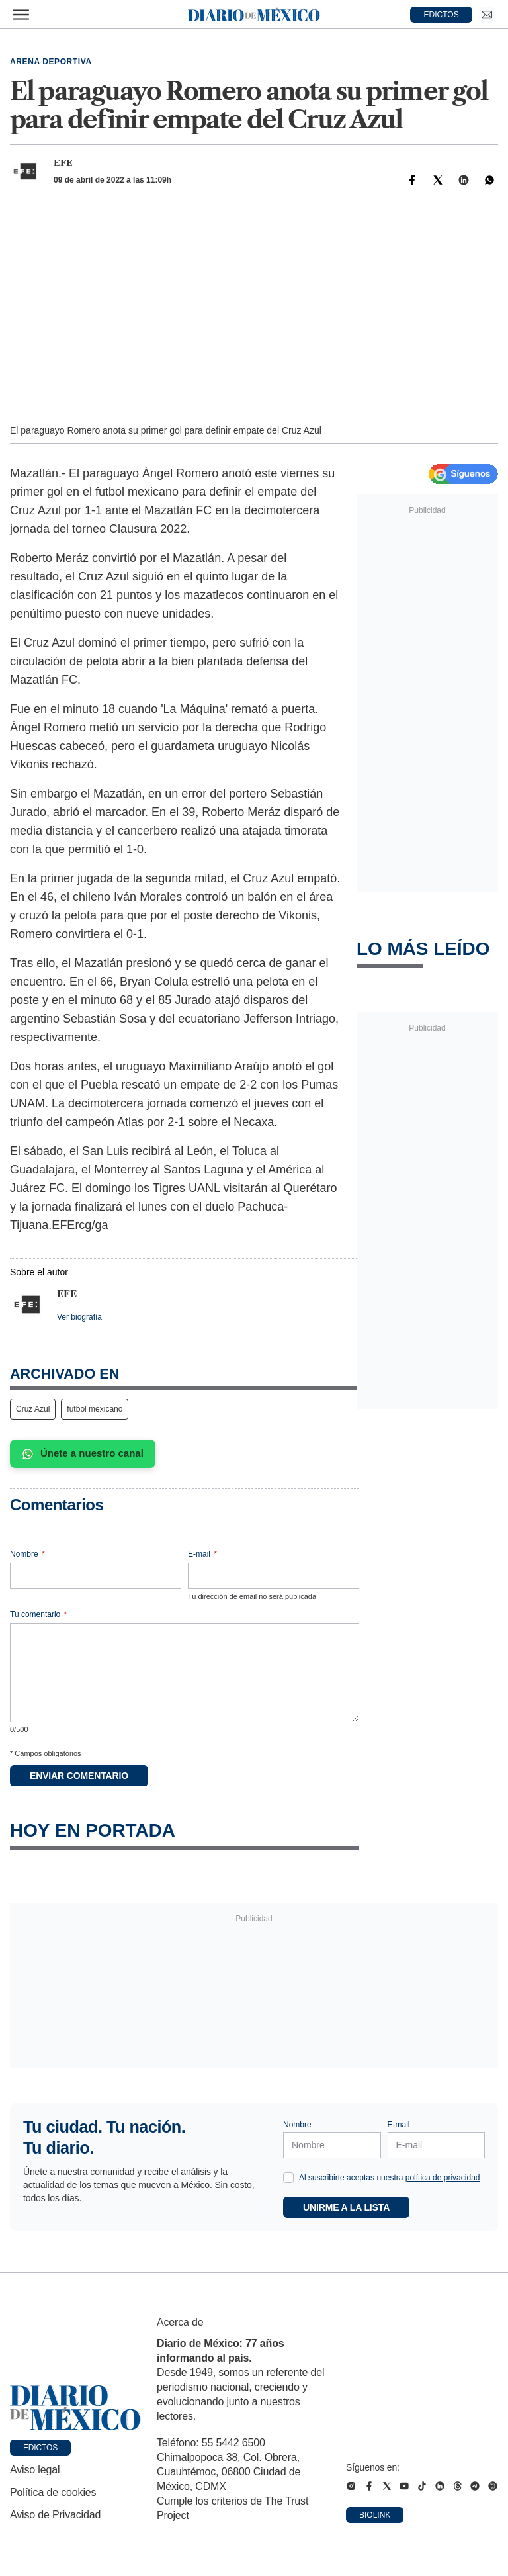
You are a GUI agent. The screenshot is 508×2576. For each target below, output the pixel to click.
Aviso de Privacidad (55, 2514)
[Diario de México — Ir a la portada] (254, 15)
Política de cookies (53, 2492)
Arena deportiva (51, 61)
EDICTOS (441, 14)
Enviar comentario (79, 1776)
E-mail (202, 1554)
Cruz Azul (33, 1409)
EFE (63, 163)
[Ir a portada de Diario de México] (75, 2407)
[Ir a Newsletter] (487, 15)
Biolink (374, 2515)
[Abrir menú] (21, 15)
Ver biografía (79, 1317)
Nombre (27, 1554)
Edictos (40, 2447)
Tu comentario (38, 1614)
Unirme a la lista (346, 2207)
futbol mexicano (94, 1409)
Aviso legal (35, 2469)
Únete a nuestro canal (83, 1453)
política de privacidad (442, 2177)
